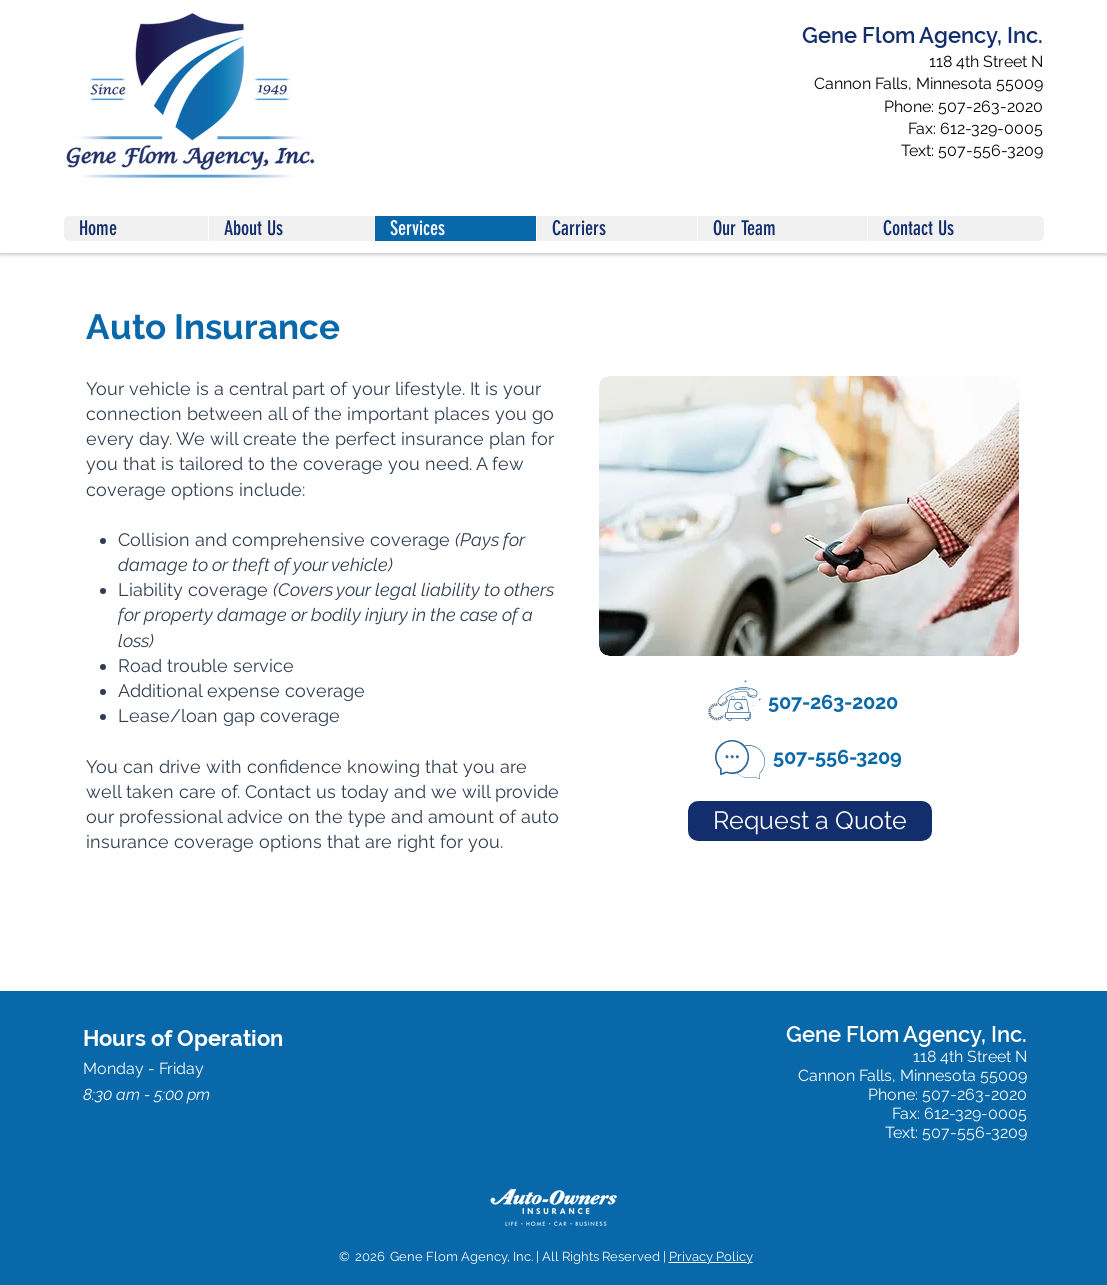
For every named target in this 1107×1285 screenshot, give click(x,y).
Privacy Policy (711, 1256)
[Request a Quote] (810, 821)
